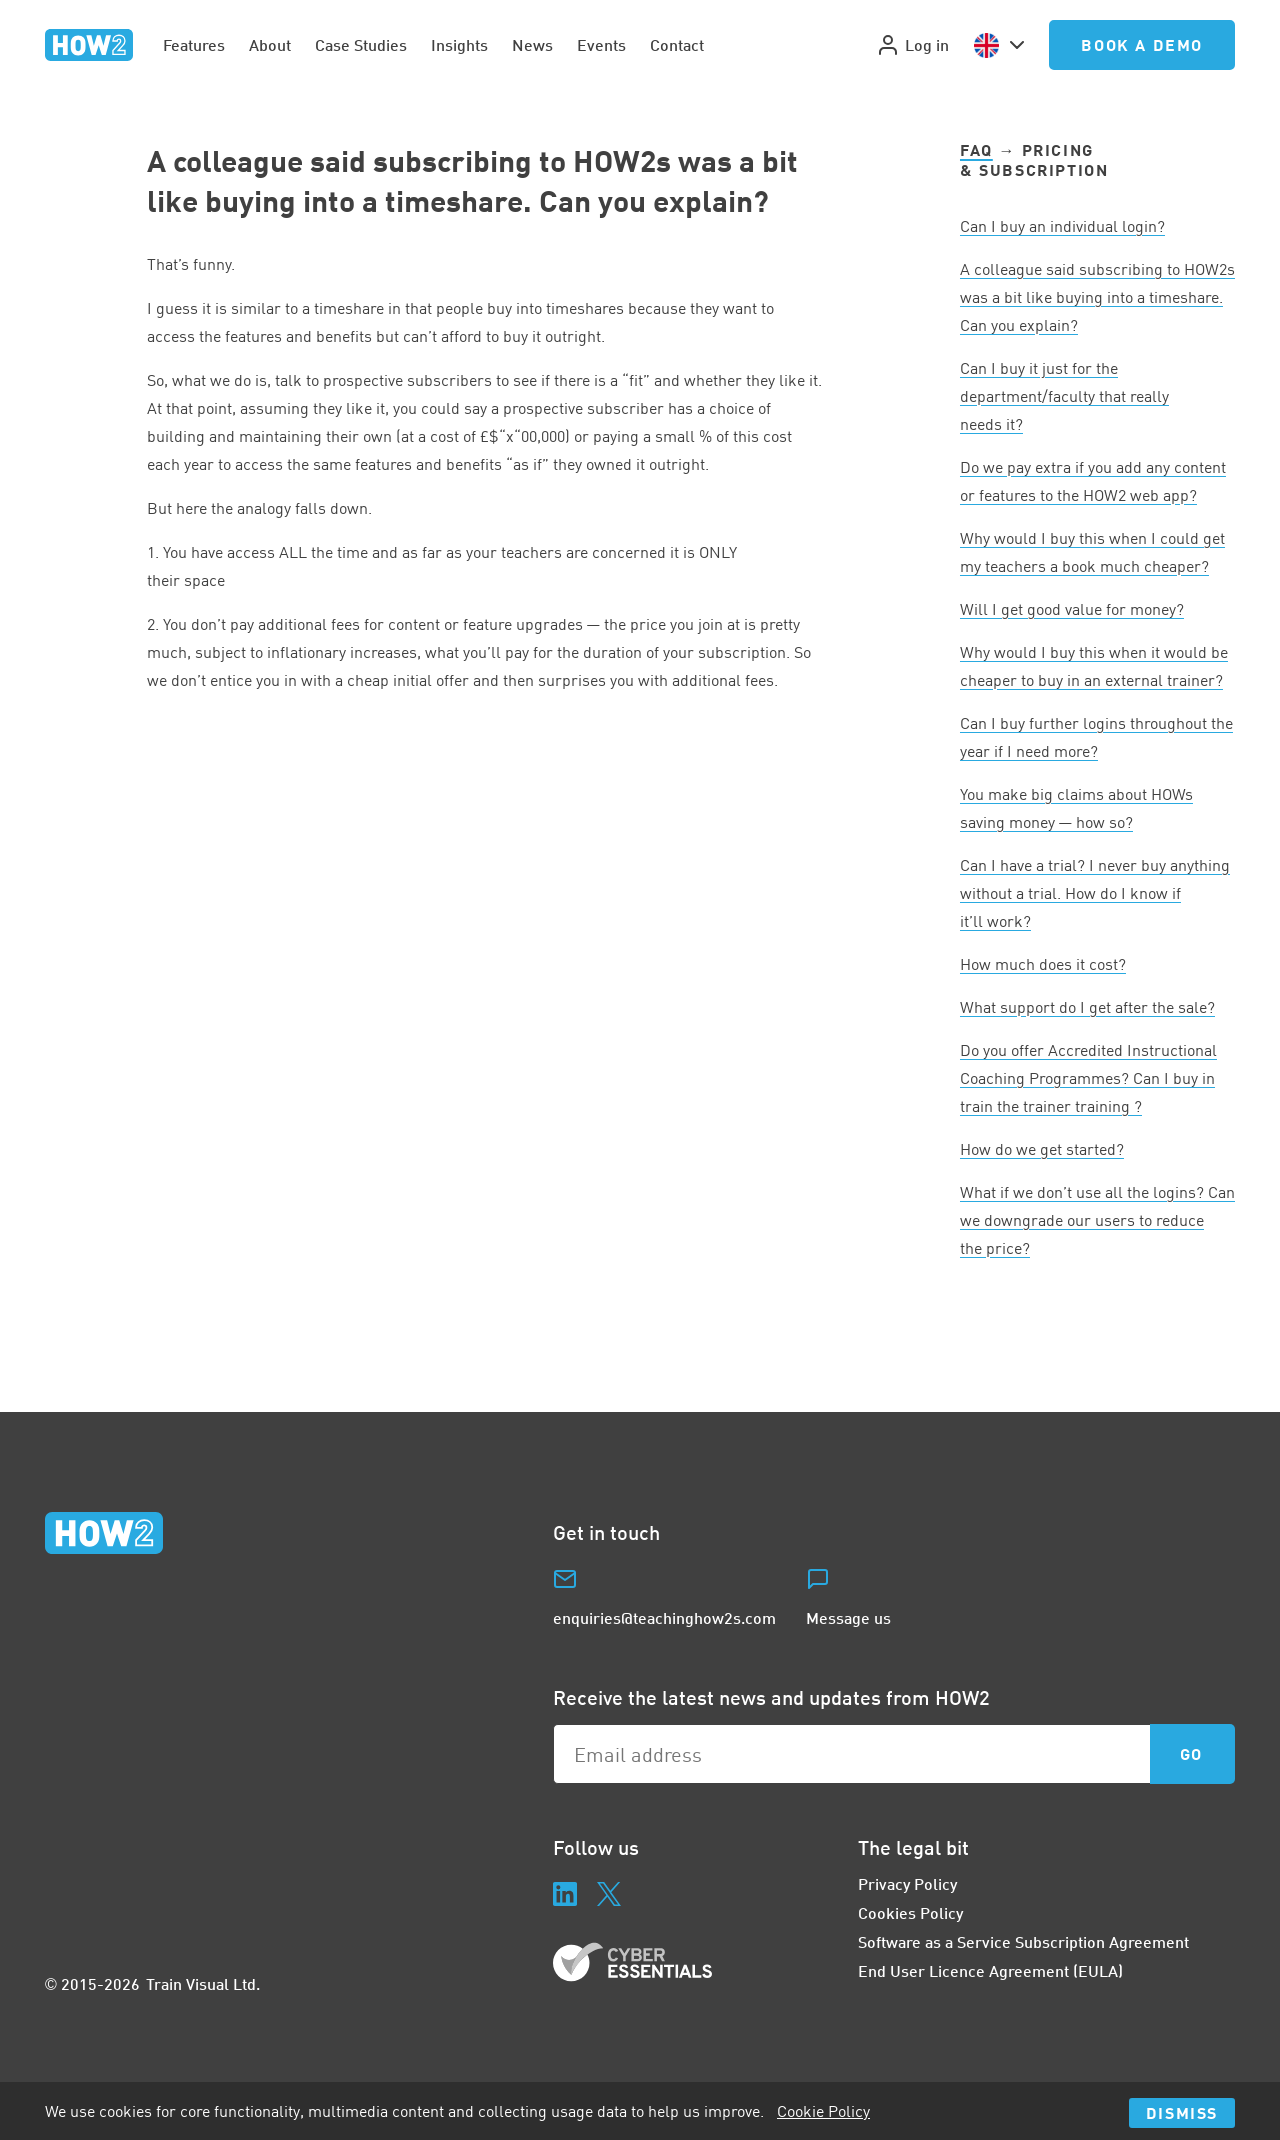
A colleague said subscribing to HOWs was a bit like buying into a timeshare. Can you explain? (1097, 297)
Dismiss (1182, 2112)
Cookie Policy (823, 2111)
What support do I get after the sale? (1087, 1007)
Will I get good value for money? (1072, 609)
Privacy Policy (907, 1883)
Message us (848, 1617)
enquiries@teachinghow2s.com (664, 1617)
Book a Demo (1142, 44)
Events (601, 44)
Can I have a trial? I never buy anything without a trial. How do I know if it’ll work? (1095, 893)
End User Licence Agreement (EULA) (990, 1970)
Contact (677, 44)
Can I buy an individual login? (1062, 226)
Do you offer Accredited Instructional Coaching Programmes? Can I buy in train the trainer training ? (1088, 1078)
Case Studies (361, 44)
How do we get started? (1042, 1149)
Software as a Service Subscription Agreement (1023, 1941)
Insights (459, 44)
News (532, 44)
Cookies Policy (910, 1912)
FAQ (976, 149)
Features (194, 44)
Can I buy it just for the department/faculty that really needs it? (1064, 396)
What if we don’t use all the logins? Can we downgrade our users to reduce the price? (1097, 1220)
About (270, 44)
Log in (912, 45)
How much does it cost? (1043, 964)
